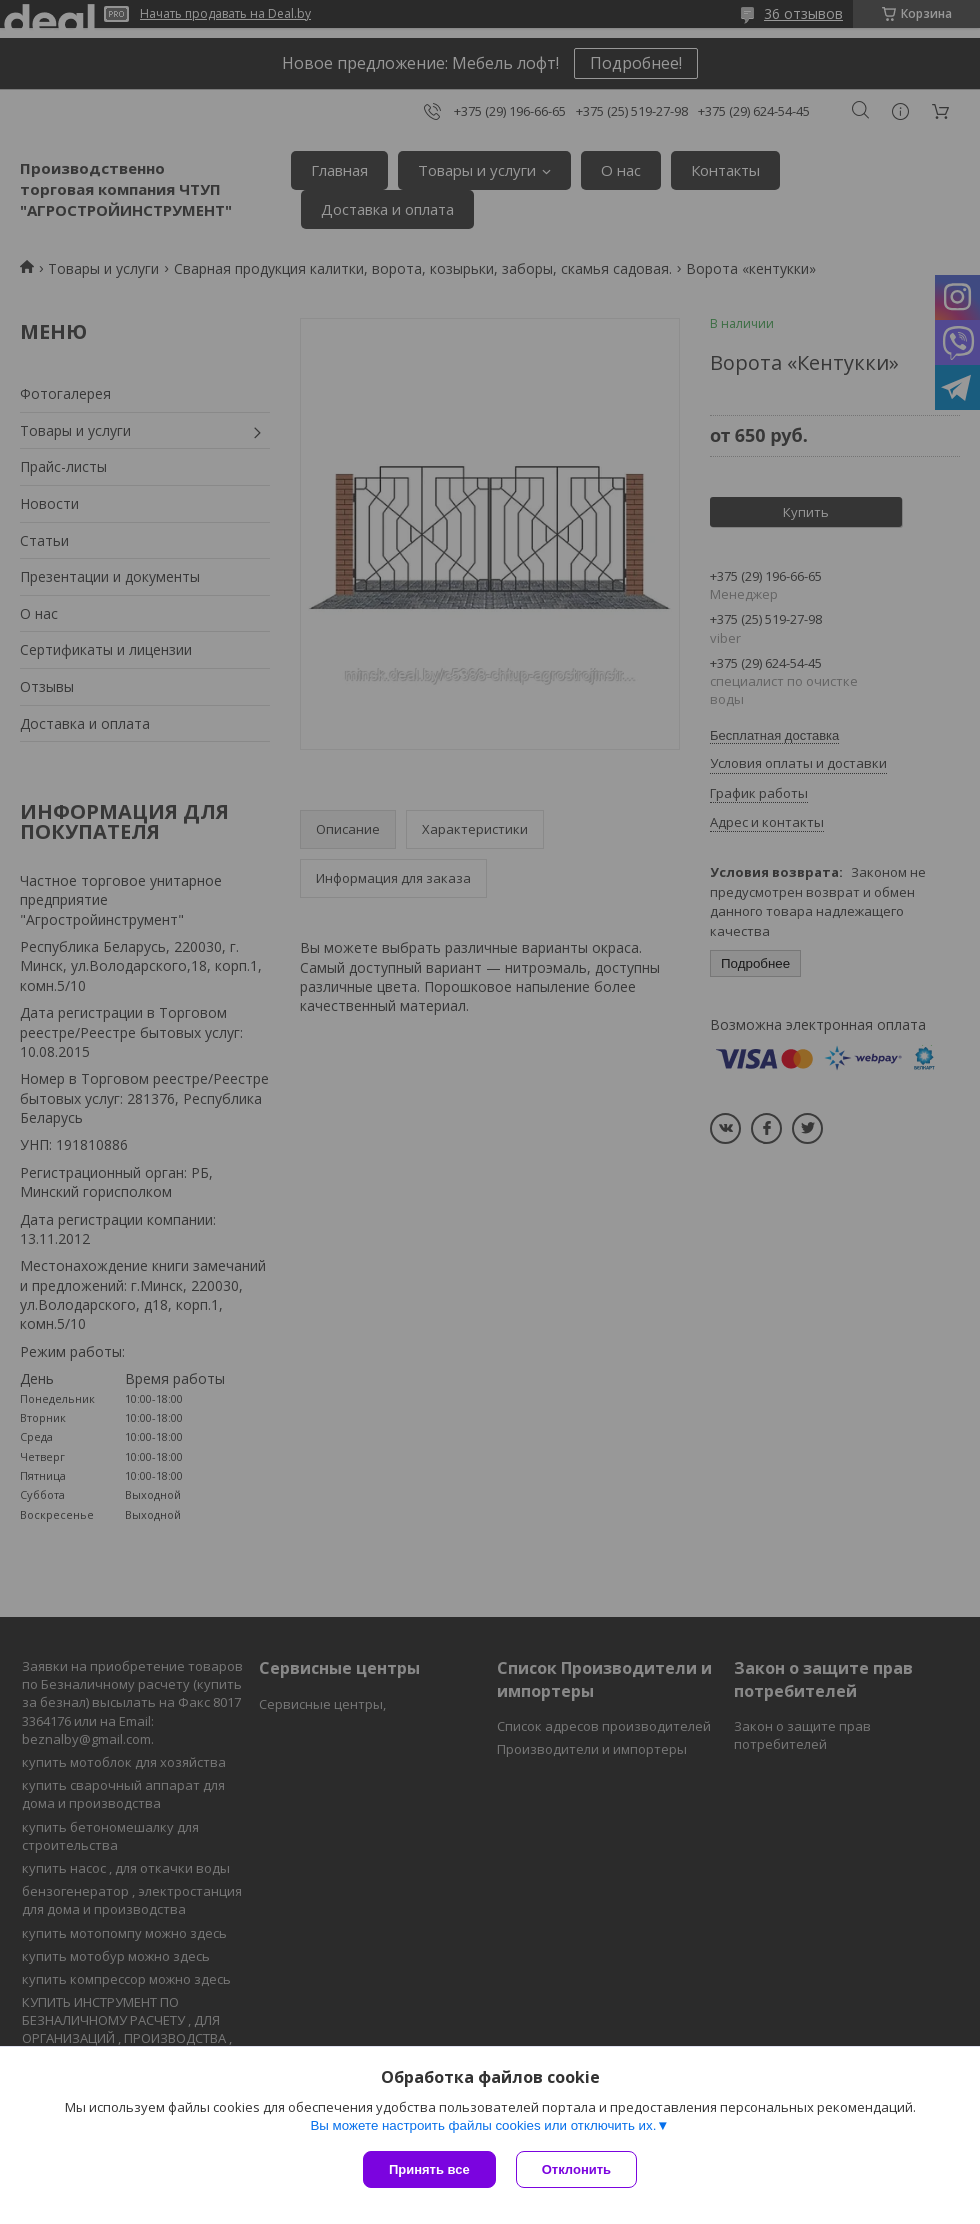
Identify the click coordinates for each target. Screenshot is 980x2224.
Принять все (429, 2169)
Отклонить (576, 2169)
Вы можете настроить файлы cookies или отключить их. (483, 2125)
